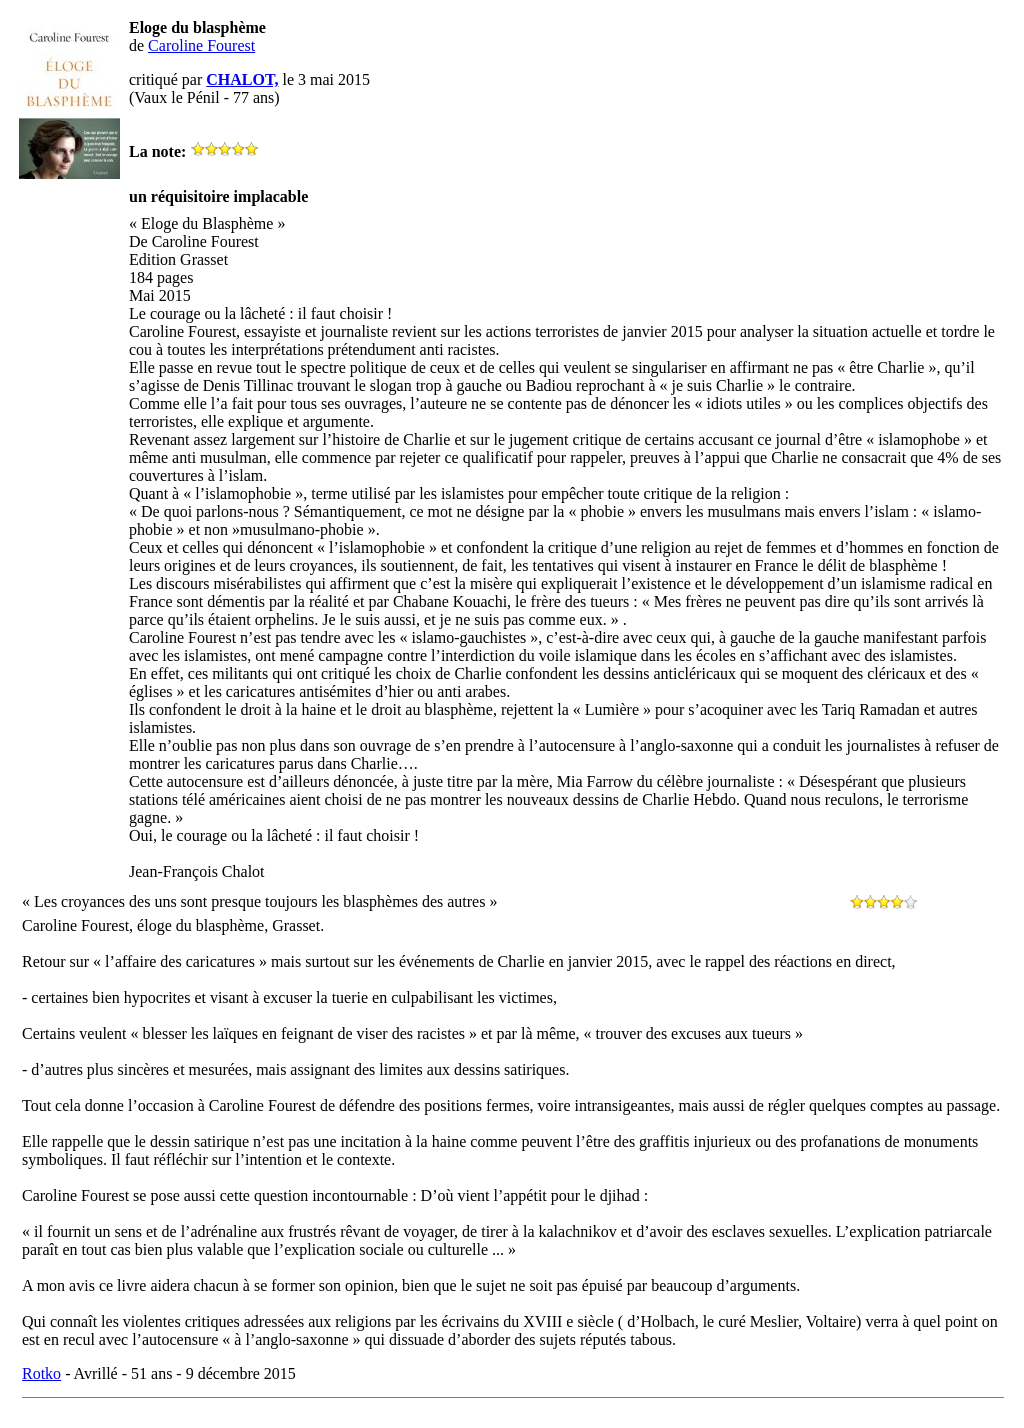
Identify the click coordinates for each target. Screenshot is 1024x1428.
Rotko (41, 1373)
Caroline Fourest (201, 45)
